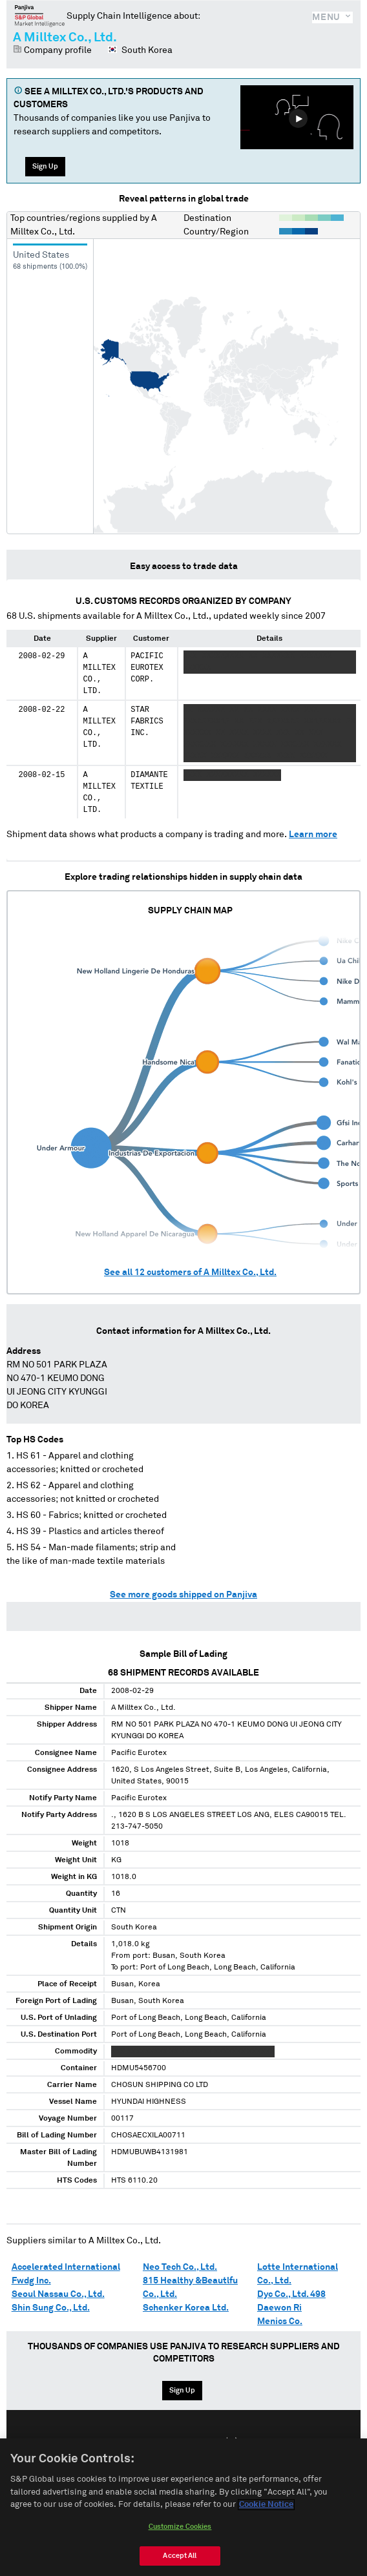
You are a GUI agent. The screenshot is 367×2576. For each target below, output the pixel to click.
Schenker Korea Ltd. (186, 2307)
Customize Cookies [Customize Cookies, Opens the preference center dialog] (180, 2526)
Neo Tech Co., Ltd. (180, 2267)
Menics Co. (279, 2321)
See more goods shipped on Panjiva (183, 1594)
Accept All (179, 2555)
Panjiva (40, 15)
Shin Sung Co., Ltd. (51, 2307)
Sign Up (45, 166)
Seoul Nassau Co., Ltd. (58, 2294)
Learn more (313, 834)
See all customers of (190, 1272)
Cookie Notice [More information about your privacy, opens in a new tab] (266, 2504)
